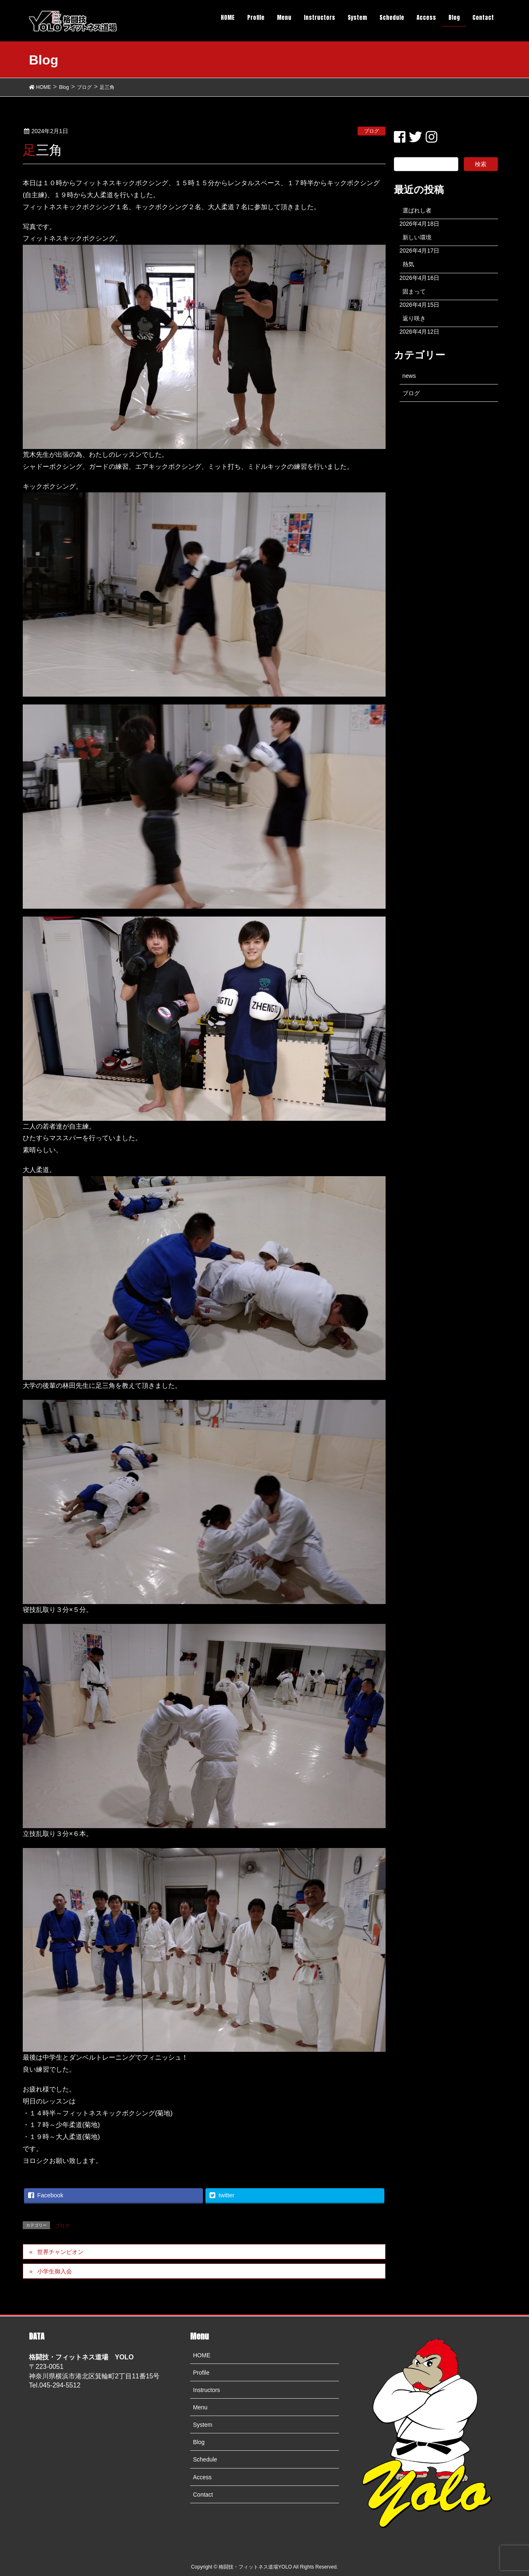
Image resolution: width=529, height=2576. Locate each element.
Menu (200, 2407)
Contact (203, 2494)
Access (202, 2477)
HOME (201, 2355)
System (202, 2424)
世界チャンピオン (60, 2252)
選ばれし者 (417, 210)
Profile (201, 2372)
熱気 (408, 264)
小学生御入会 (54, 2271)
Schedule (205, 2459)
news (409, 375)
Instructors (206, 2390)
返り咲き (414, 318)
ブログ (371, 131)
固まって (414, 291)
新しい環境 (417, 237)
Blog (199, 2442)
